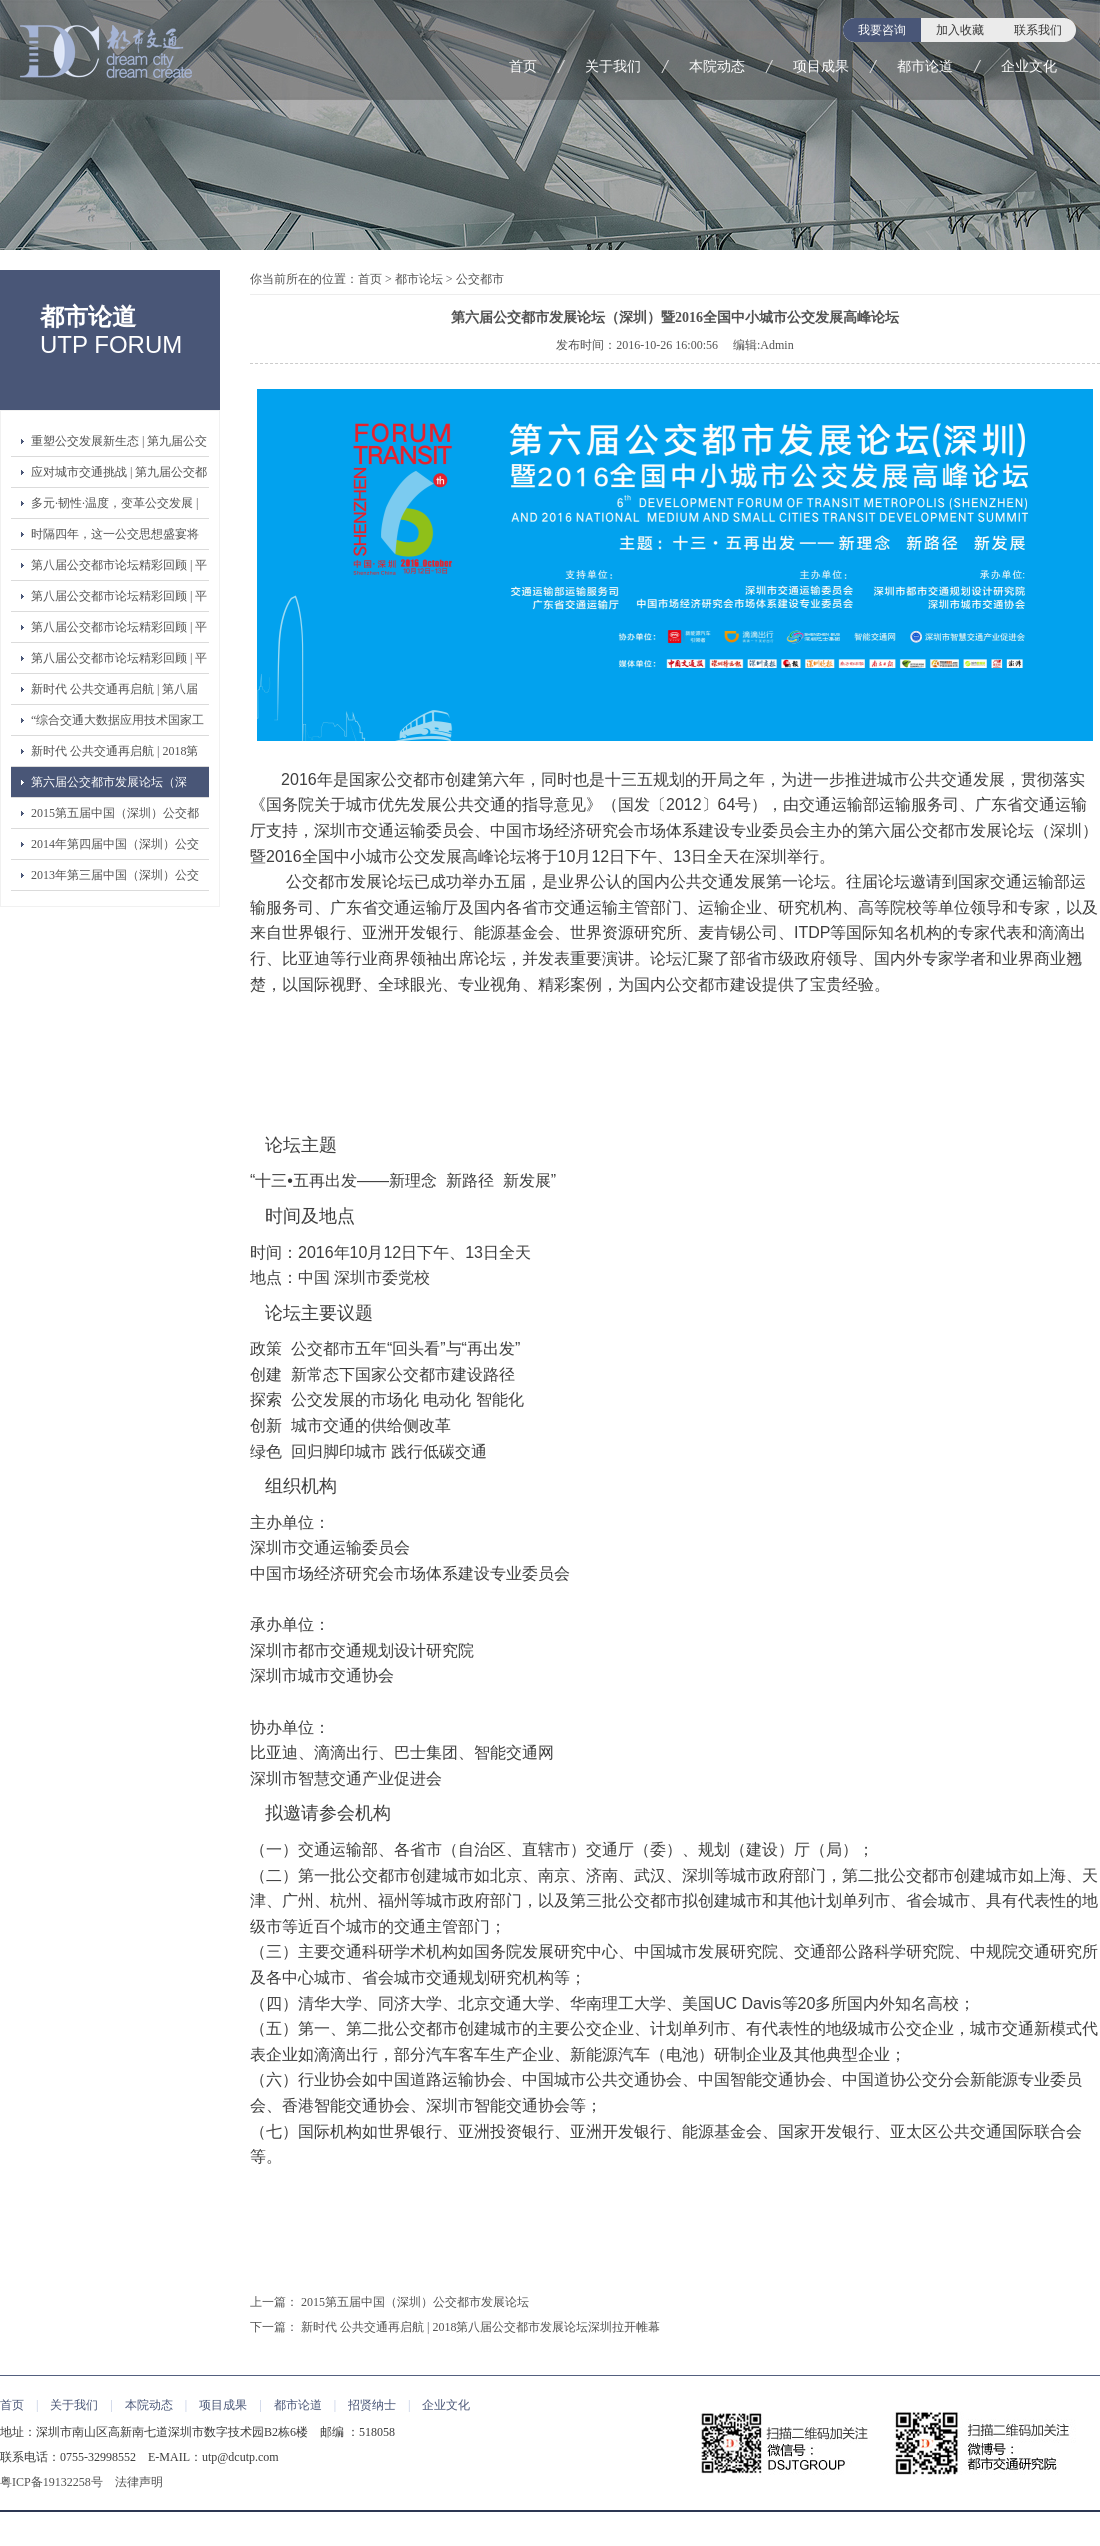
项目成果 (821, 66)
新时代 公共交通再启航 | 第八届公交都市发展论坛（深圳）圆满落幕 (115, 693)
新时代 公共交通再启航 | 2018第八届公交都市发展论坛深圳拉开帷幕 (115, 755)
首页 (523, 66)
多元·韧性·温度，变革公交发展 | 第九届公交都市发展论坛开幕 (114, 507)
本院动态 (717, 66)
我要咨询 (882, 30)
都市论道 (925, 66)
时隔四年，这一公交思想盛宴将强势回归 (115, 538)
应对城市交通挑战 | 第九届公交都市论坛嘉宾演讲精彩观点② (119, 476)
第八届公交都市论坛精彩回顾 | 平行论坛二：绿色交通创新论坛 (119, 631)
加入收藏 (960, 30)
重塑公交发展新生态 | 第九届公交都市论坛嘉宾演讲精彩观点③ (119, 445)
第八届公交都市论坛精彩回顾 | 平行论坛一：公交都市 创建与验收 (119, 662)
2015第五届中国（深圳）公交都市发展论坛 (115, 817)
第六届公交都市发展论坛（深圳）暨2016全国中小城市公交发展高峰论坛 (115, 786)
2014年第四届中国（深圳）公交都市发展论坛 (115, 848)
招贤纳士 (372, 2405)
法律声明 (139, 2482)
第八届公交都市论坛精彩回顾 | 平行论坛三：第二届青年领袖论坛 (119, 600)
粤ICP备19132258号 (51, 2482)
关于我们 (613, 66)
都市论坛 (419, 279)
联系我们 (1038, 30)
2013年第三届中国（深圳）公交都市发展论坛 (115, 879)
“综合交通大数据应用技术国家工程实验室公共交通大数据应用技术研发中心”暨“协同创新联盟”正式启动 (117, 724)
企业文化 (1029, 66)
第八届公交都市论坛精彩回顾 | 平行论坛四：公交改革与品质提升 (119, 569)
